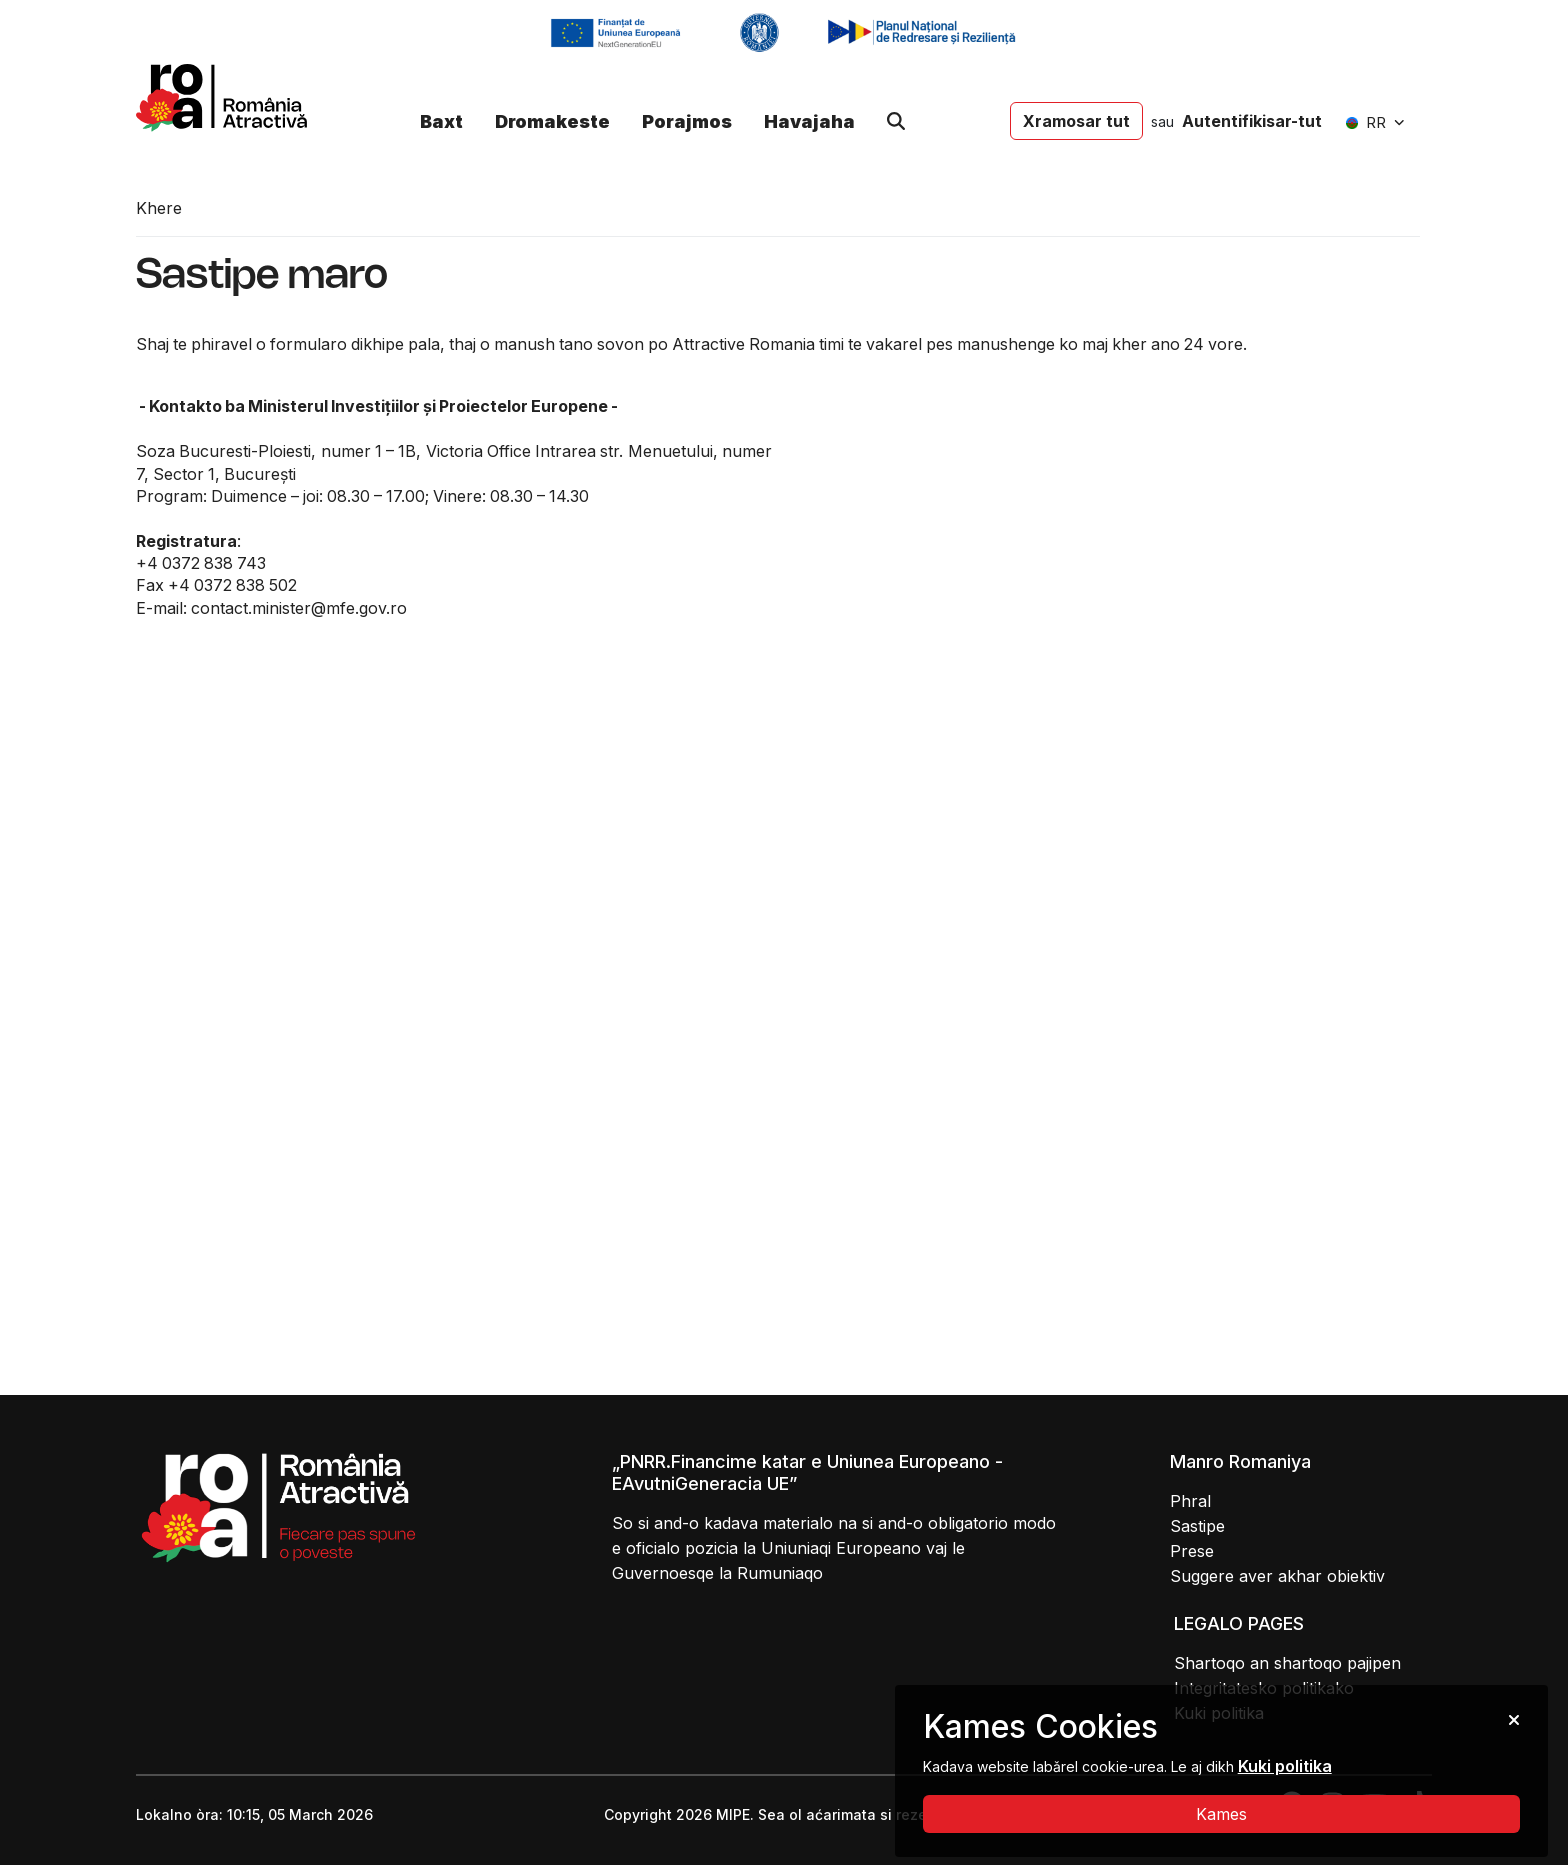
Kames (1221, 1814)
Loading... (1114, 871)
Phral (1190, 1501)
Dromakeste (552, 121)
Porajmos (687, 121)
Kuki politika (1285, 1766)
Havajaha (809, 121)
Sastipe (1197, 1526)
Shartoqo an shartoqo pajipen (1287, 1663)
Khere (159, 208)
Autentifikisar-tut (1252, 121)
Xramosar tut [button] (1076, 121)
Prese (1192, 1551)
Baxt (441, 121)
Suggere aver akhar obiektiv (1277, 1576)
